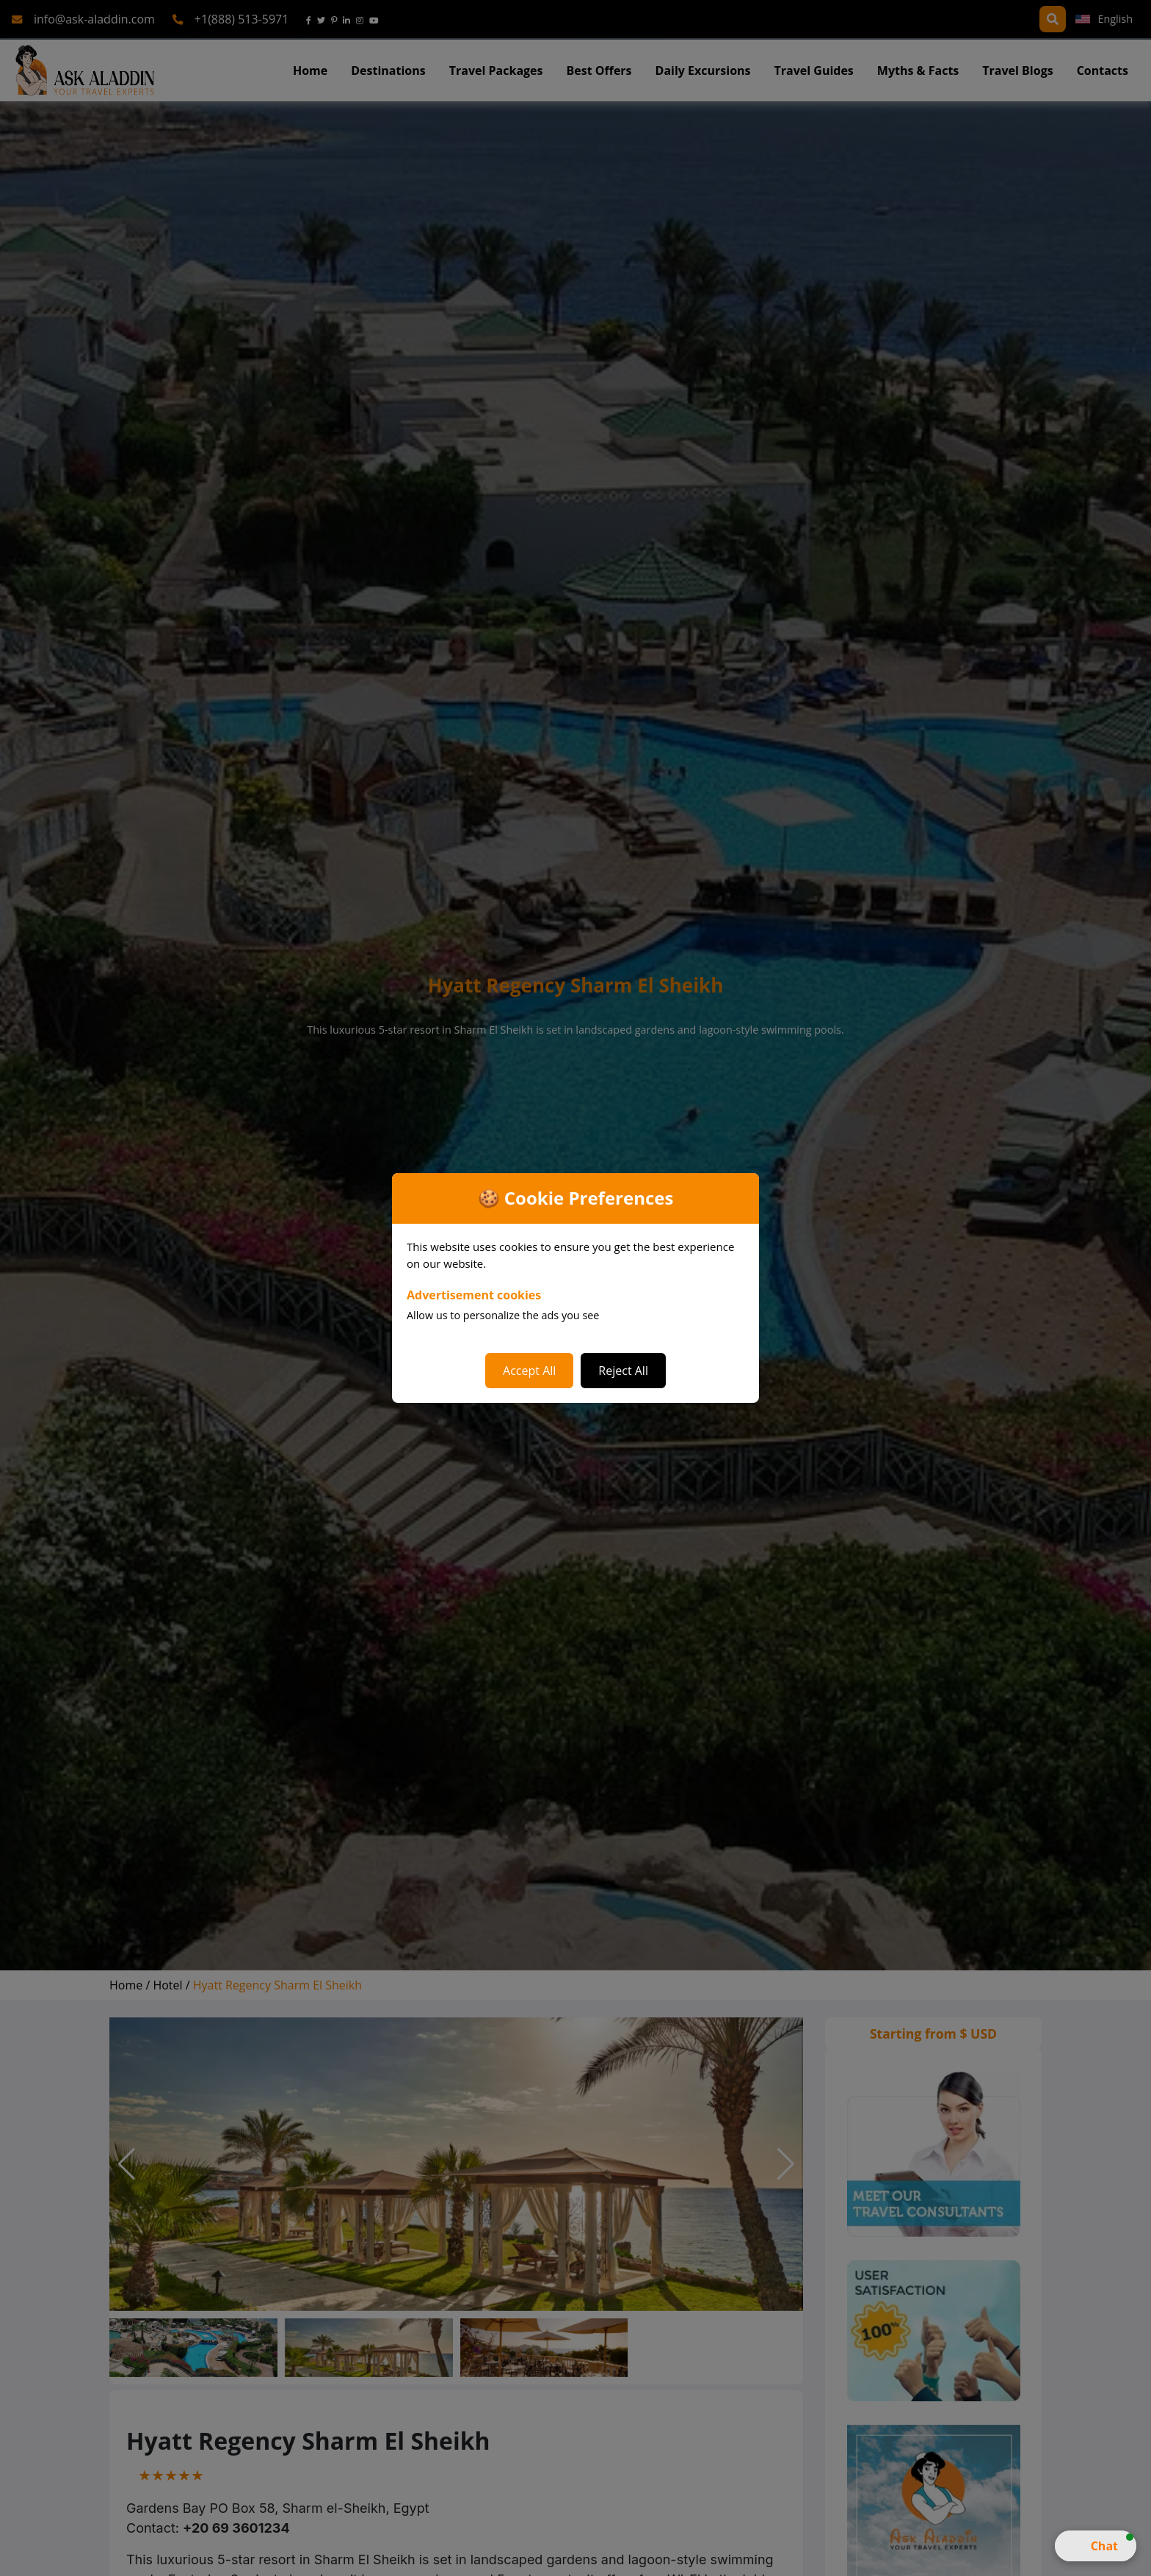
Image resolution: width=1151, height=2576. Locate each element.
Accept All (529, 1371)
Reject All (623, 1371)
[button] (1095, 2545)
